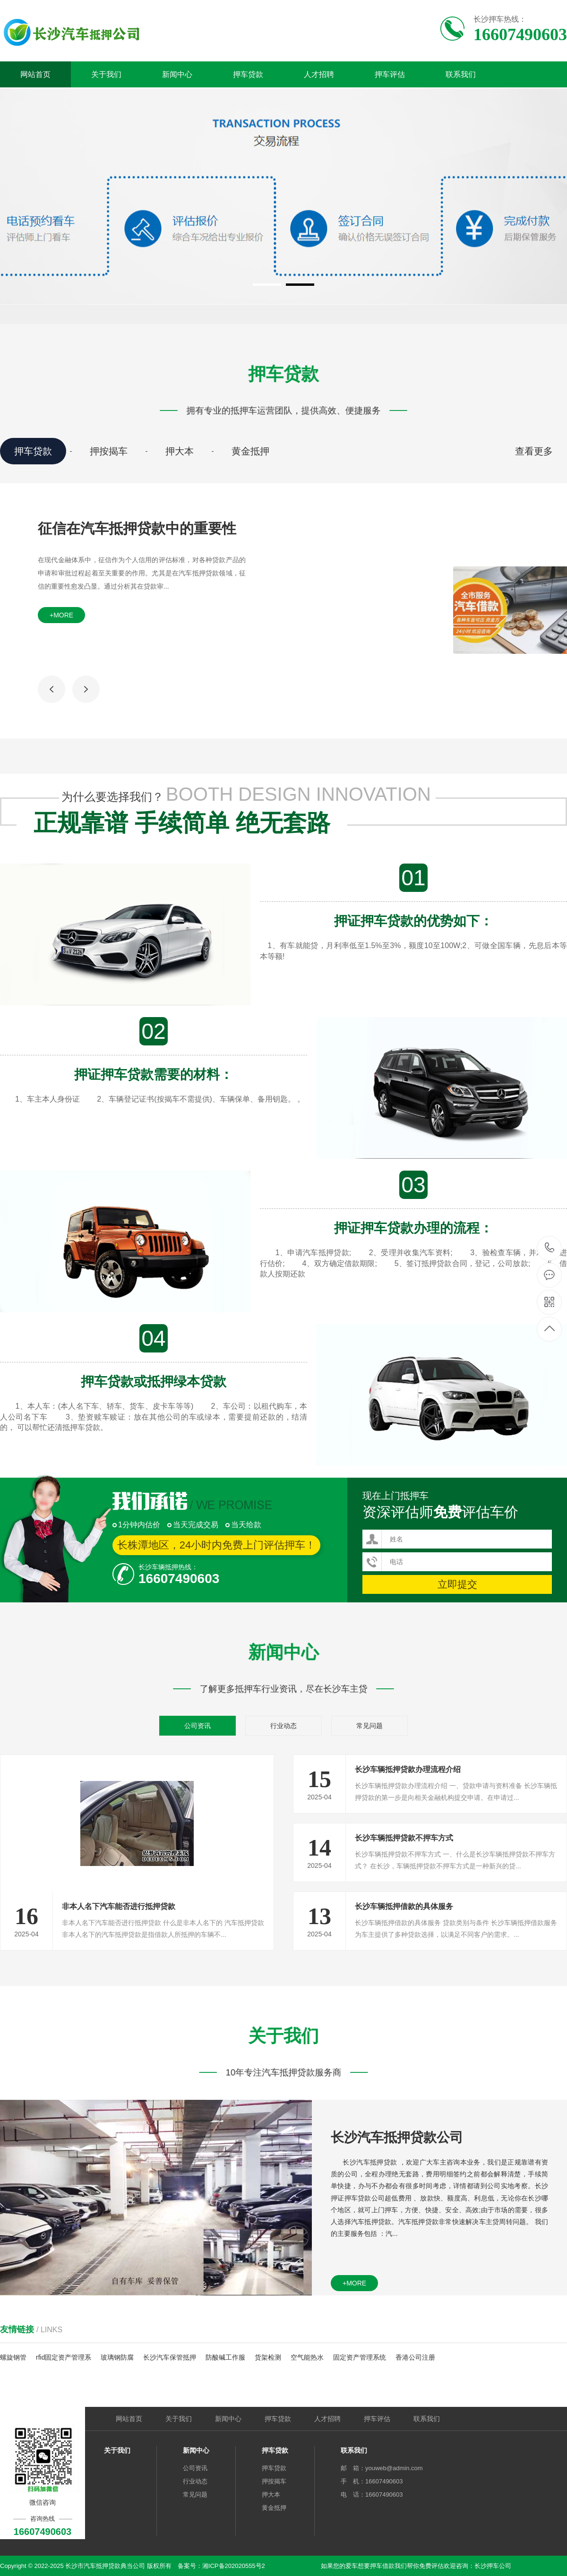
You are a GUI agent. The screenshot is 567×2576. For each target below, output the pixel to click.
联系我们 (461, 74)
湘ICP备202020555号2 (233, 2565)
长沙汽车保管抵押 (169, 2357)
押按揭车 (109, 451)
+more (61, 615)
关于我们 (106, 74)
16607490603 (549, 1248)
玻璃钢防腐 (117, 2357)
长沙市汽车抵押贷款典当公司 (105, 2565)
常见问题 (369, 1725)
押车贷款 (248, 74)
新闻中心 (177, 74)
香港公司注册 (415, 2357)
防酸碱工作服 (225, 2357)
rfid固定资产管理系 (63, 2357)
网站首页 (35, 74)
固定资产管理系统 (359, 2357)
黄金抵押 (250, 451)
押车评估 (390, 74)
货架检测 (268, 2357)
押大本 (179, 451)
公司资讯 (197, 1725)
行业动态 (283, 1725)
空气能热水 (307, 2357)
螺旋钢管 (13, 2357)
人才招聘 (319, 74)
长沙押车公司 (492, 2565)
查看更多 (534, 451)
